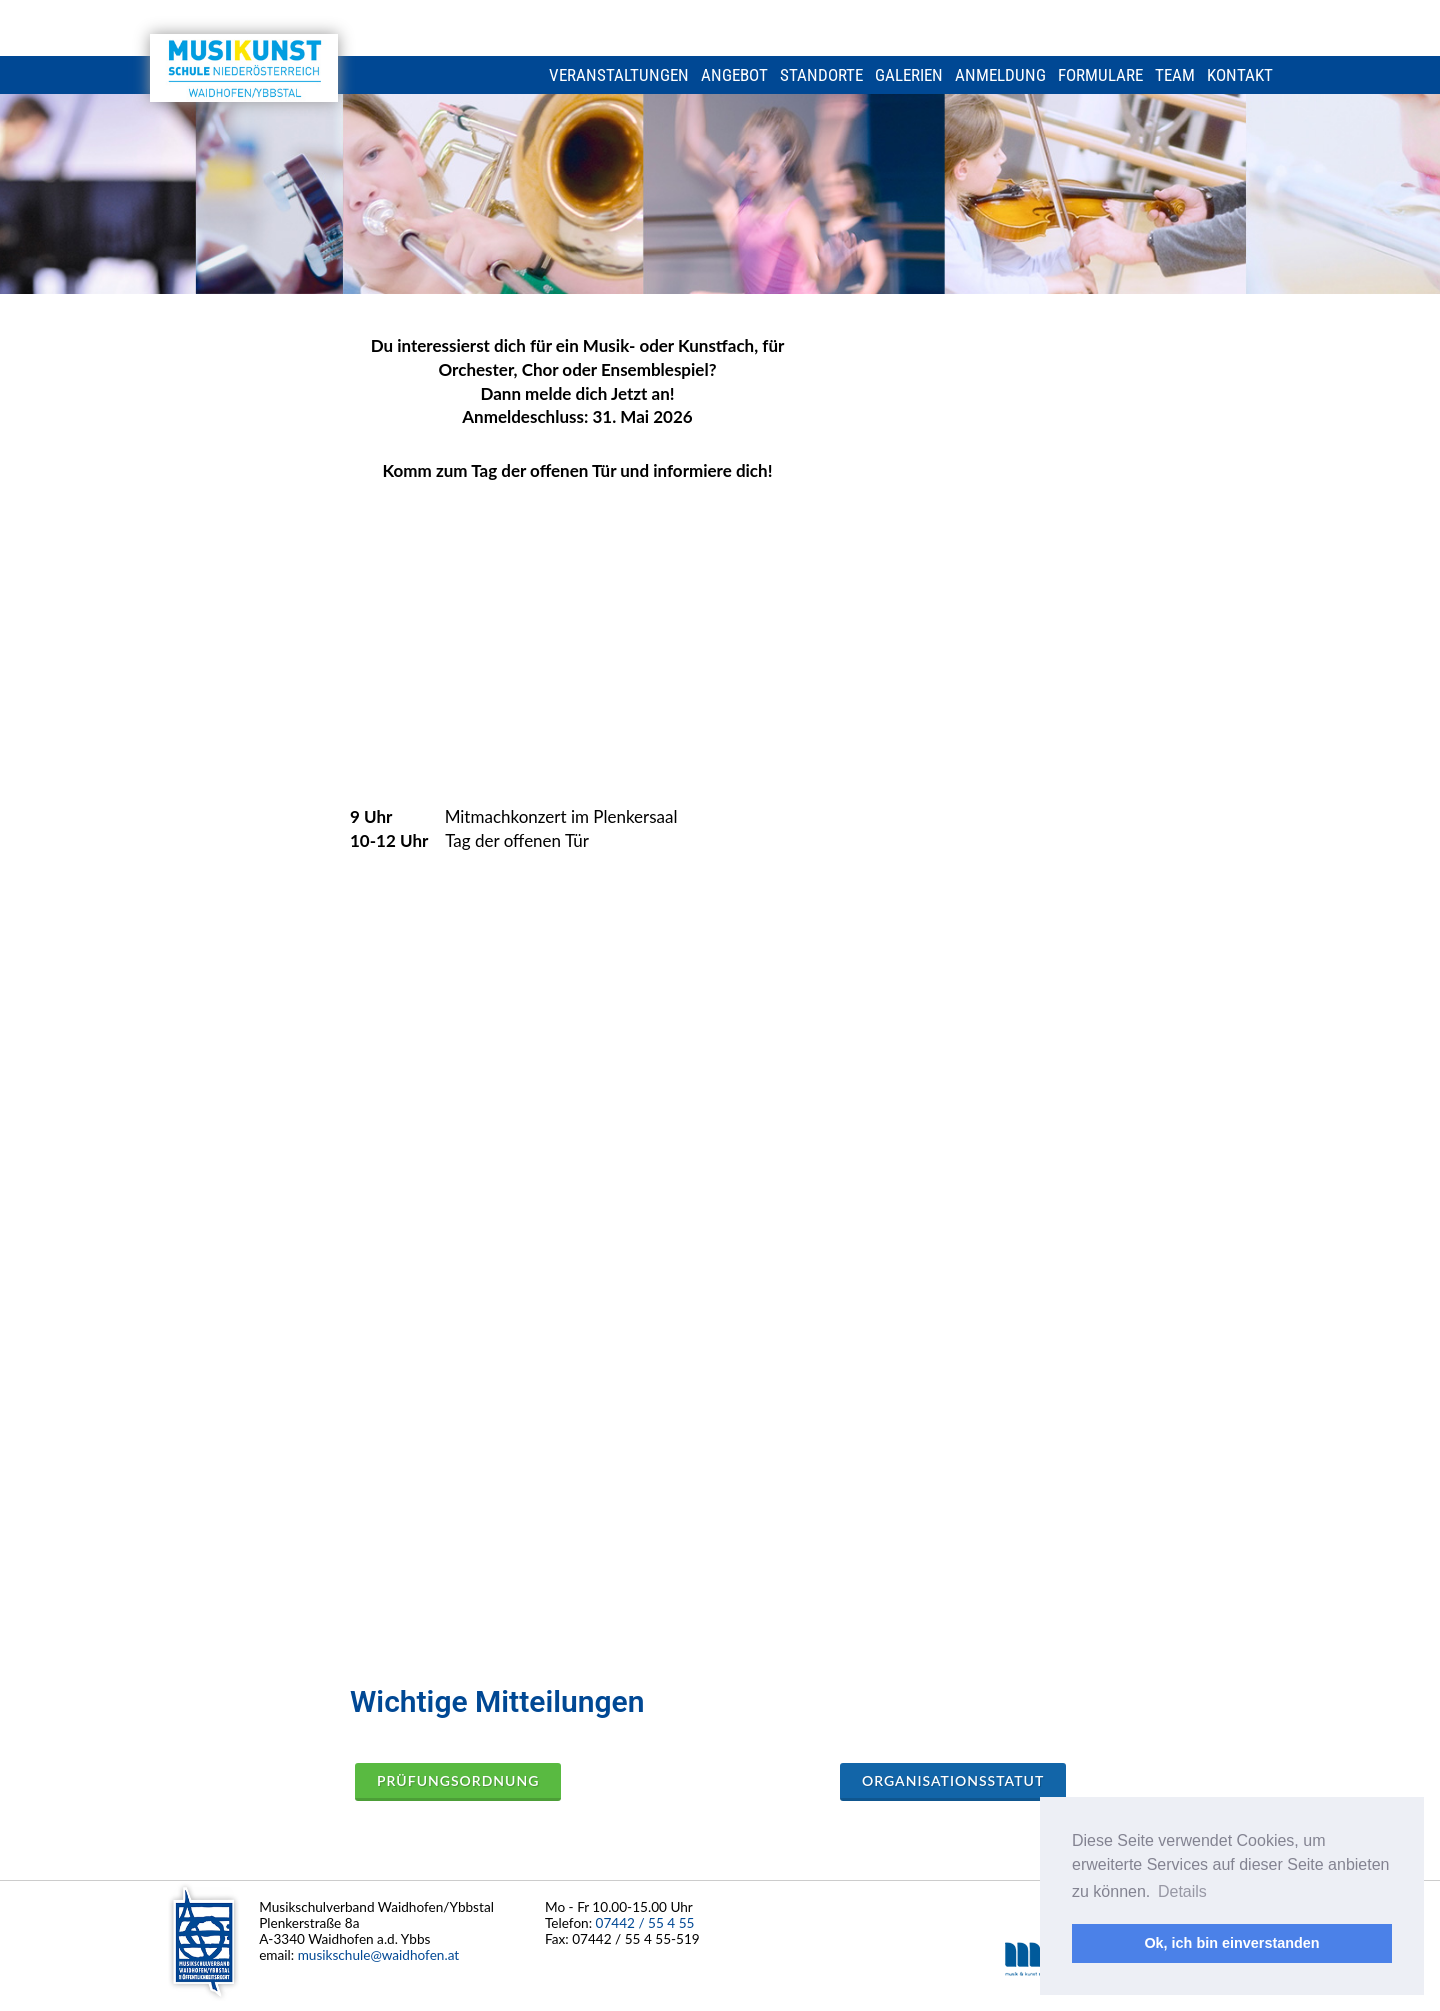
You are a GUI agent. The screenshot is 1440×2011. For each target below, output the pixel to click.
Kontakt (1240, 75)
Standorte (821, 75)
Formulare (1100, 75)
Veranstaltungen (619, 75)
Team (1175, 75)
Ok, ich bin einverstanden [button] (1231, 1943)
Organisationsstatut (953, 1780)
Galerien (909, 75)
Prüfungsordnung (458, 1780)
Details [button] (1182, 1891)
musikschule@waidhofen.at (379, 1954)
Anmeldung (1000, 75)
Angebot (734, 75)
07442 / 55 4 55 (645, 1922)
